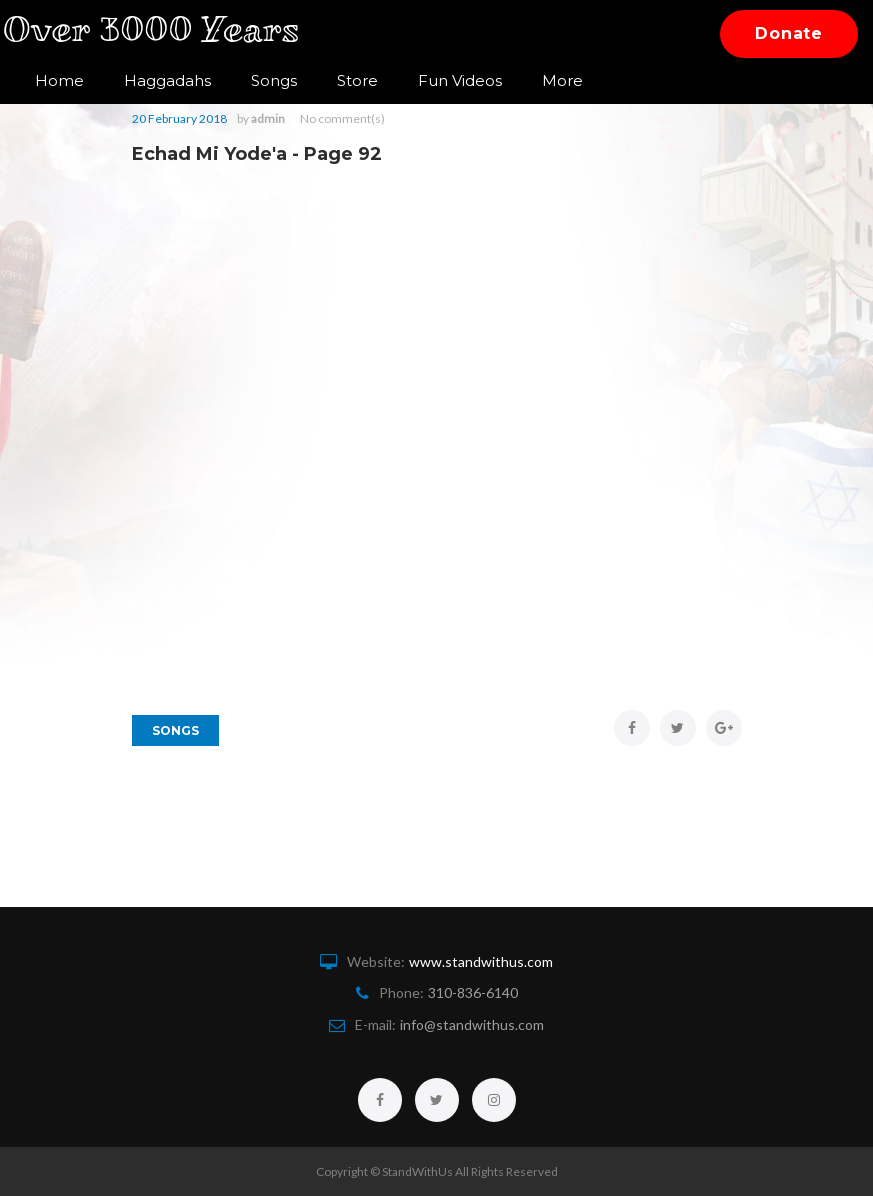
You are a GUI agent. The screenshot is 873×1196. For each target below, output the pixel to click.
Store (357, 80)
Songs (274, 80)
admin (268, 118)
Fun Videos (460, 80)
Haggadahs (167, 80)
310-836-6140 (473, 992)
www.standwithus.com (481, 961)
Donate (789, 33)
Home (59, 80)
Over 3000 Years (163, 33)
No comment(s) (342, 118)
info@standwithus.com (472, 1024)
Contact (572, 80)
